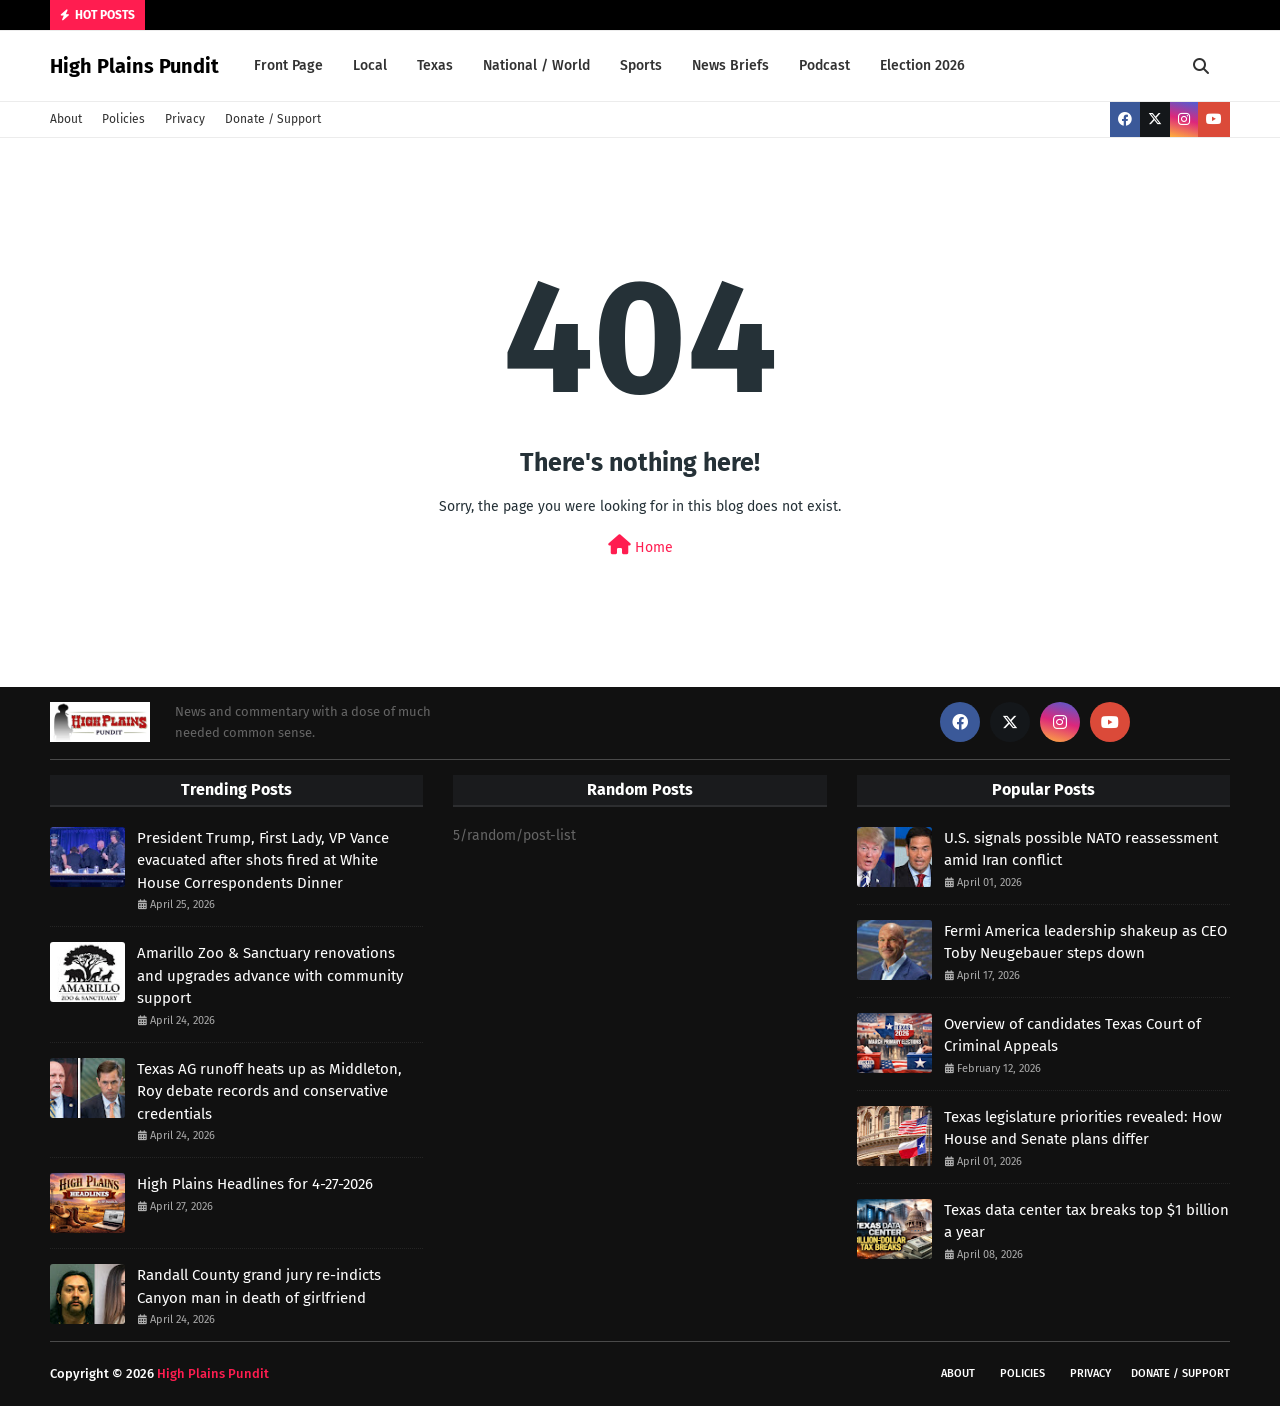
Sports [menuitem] (641, 65)
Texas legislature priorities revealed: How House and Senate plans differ (1083, 1128)
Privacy (185, 119)
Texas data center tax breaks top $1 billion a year (1086, 1221)
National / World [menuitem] (536, 65)
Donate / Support (273, 119)
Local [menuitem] (370, 65)
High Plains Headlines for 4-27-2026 (255, 1184)
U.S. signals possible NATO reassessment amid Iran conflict (1081, 849)
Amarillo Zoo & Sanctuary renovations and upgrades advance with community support (270, 975)
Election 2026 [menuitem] (922, 65)
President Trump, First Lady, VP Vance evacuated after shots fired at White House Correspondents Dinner (263, 860)
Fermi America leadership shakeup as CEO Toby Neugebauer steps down (1085, 942)
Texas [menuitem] (435, 65)
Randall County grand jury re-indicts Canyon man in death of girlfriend (259, 1286)
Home (640, 545)
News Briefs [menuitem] (730, 65)
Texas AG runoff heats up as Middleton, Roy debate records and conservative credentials (269, 1091)
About (66, 119)
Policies (123, 119)
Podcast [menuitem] (824, 65)
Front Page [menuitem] (288, 65)
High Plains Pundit (134, 66)
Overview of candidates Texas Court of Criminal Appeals (1072, 1035)
